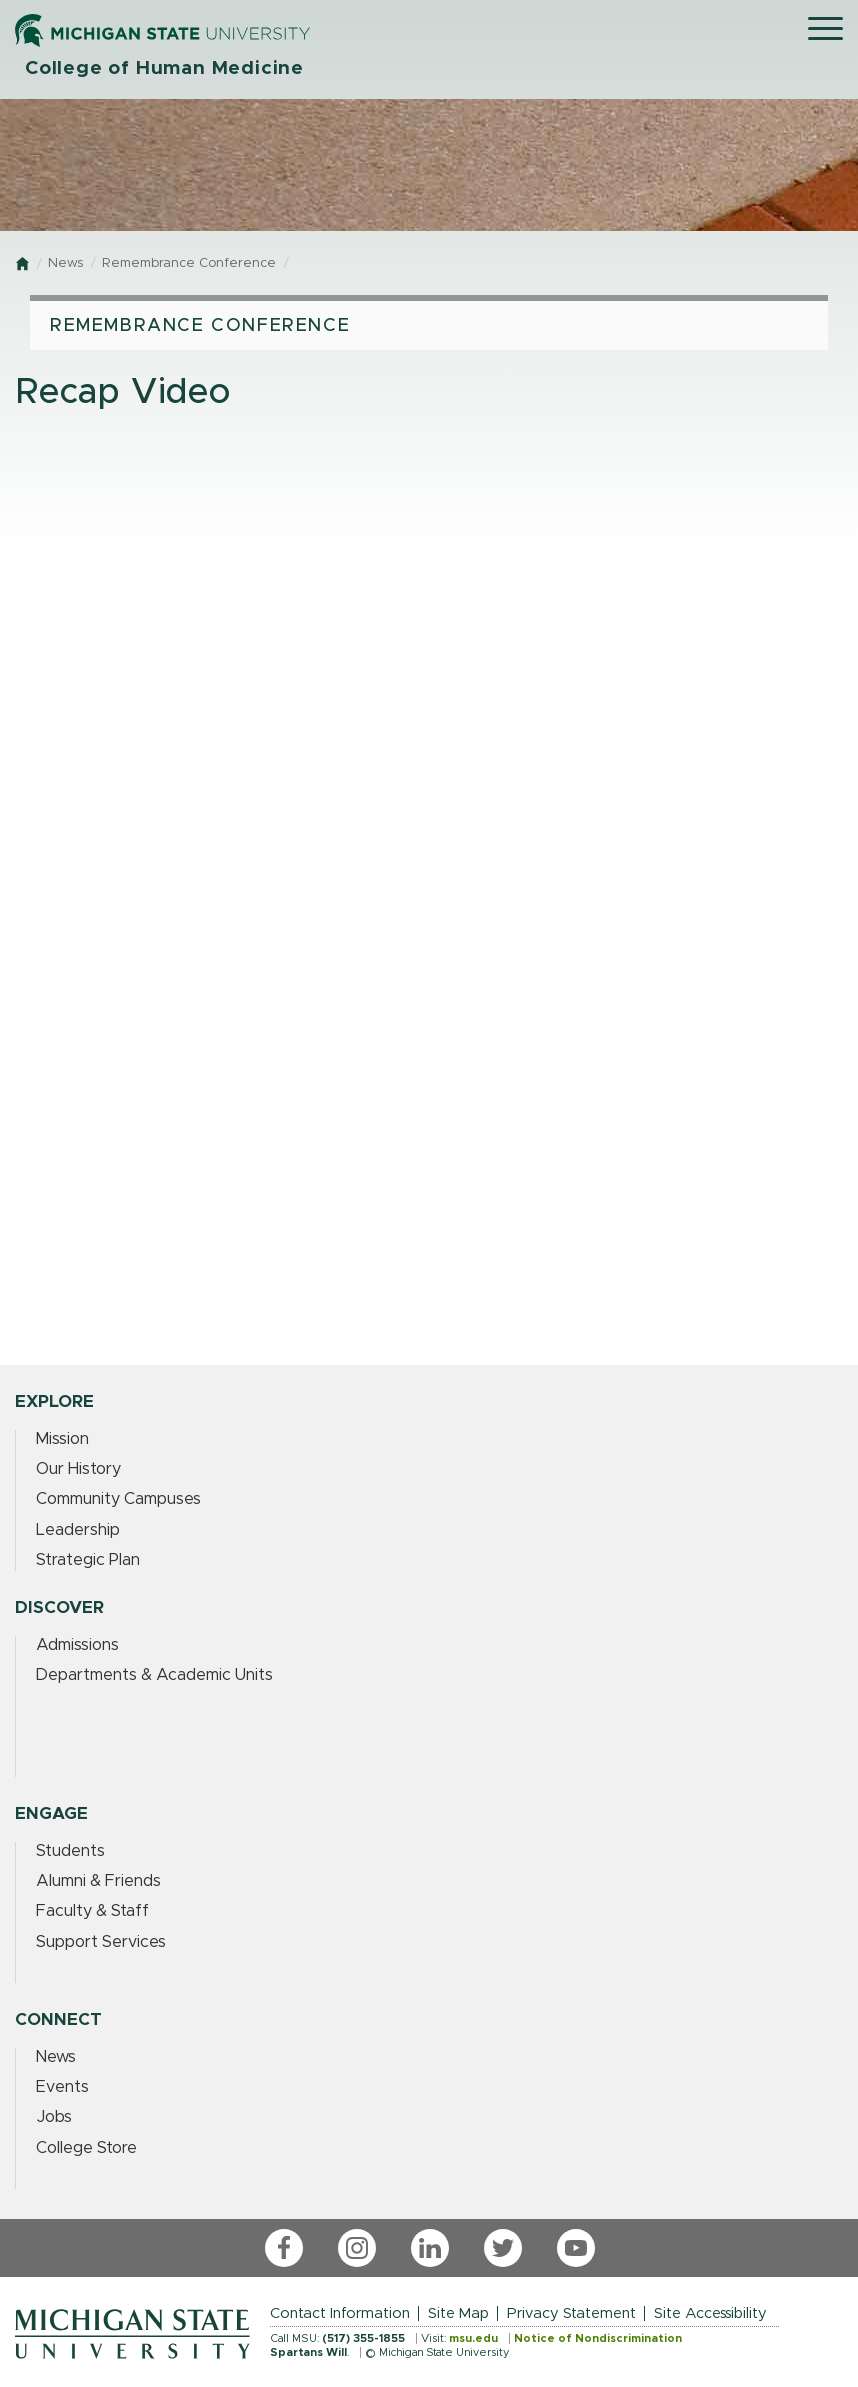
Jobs (54, 2117)
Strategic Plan (88, 1560)
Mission (62, 1439)
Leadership (78, 1530)
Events (62, 2087)
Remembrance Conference (189, 263)
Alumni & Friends (98, 1881)
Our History (78, 1469)
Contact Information (340, 2313)
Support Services (101, 1942)
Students (70, 1851)
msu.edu (473, 2338)
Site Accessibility (710, 2313)
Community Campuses (118, 1499)
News (65, 263)
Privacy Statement (571, 2313)
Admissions (77, 1645)
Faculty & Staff (92, 1911)
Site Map (458, 2313)
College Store (86, 2148)
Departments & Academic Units (154, 1675)
